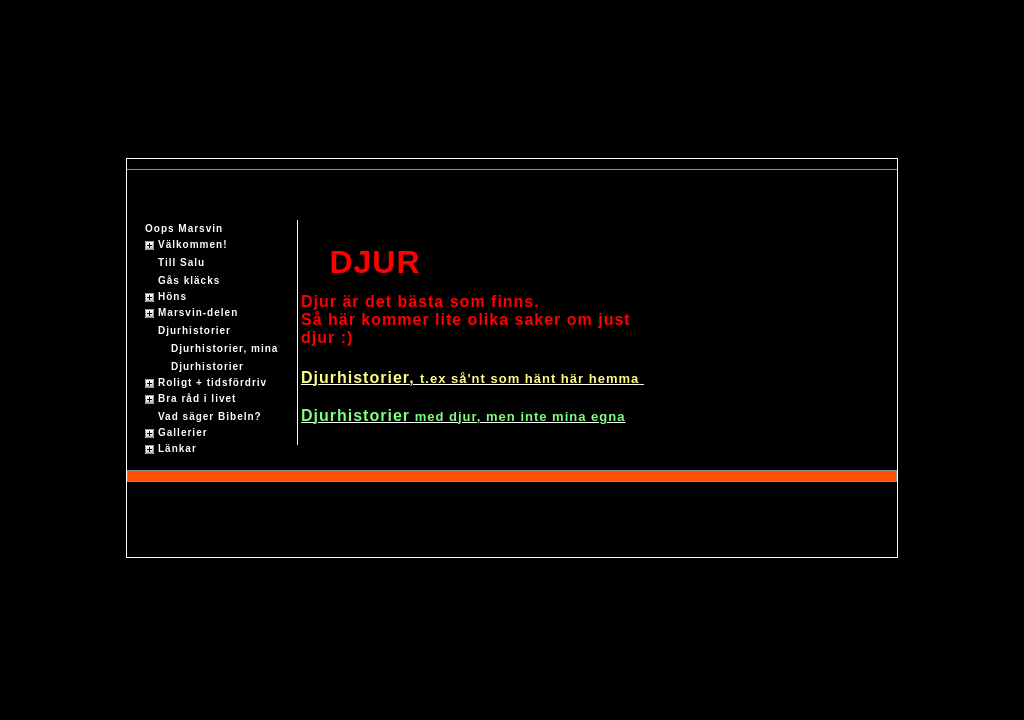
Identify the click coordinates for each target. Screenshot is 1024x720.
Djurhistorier (194, 330)
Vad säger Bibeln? (210, 416)
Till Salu (181, 262)
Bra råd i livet (197, 398)
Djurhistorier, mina (224, 348)
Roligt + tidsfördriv (212, 382)
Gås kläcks (189, 280)
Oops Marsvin (184, 228)
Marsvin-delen (198, 312)
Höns (172, 296)
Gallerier (183, 432)
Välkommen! (192, 244)
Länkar (177, 448)
